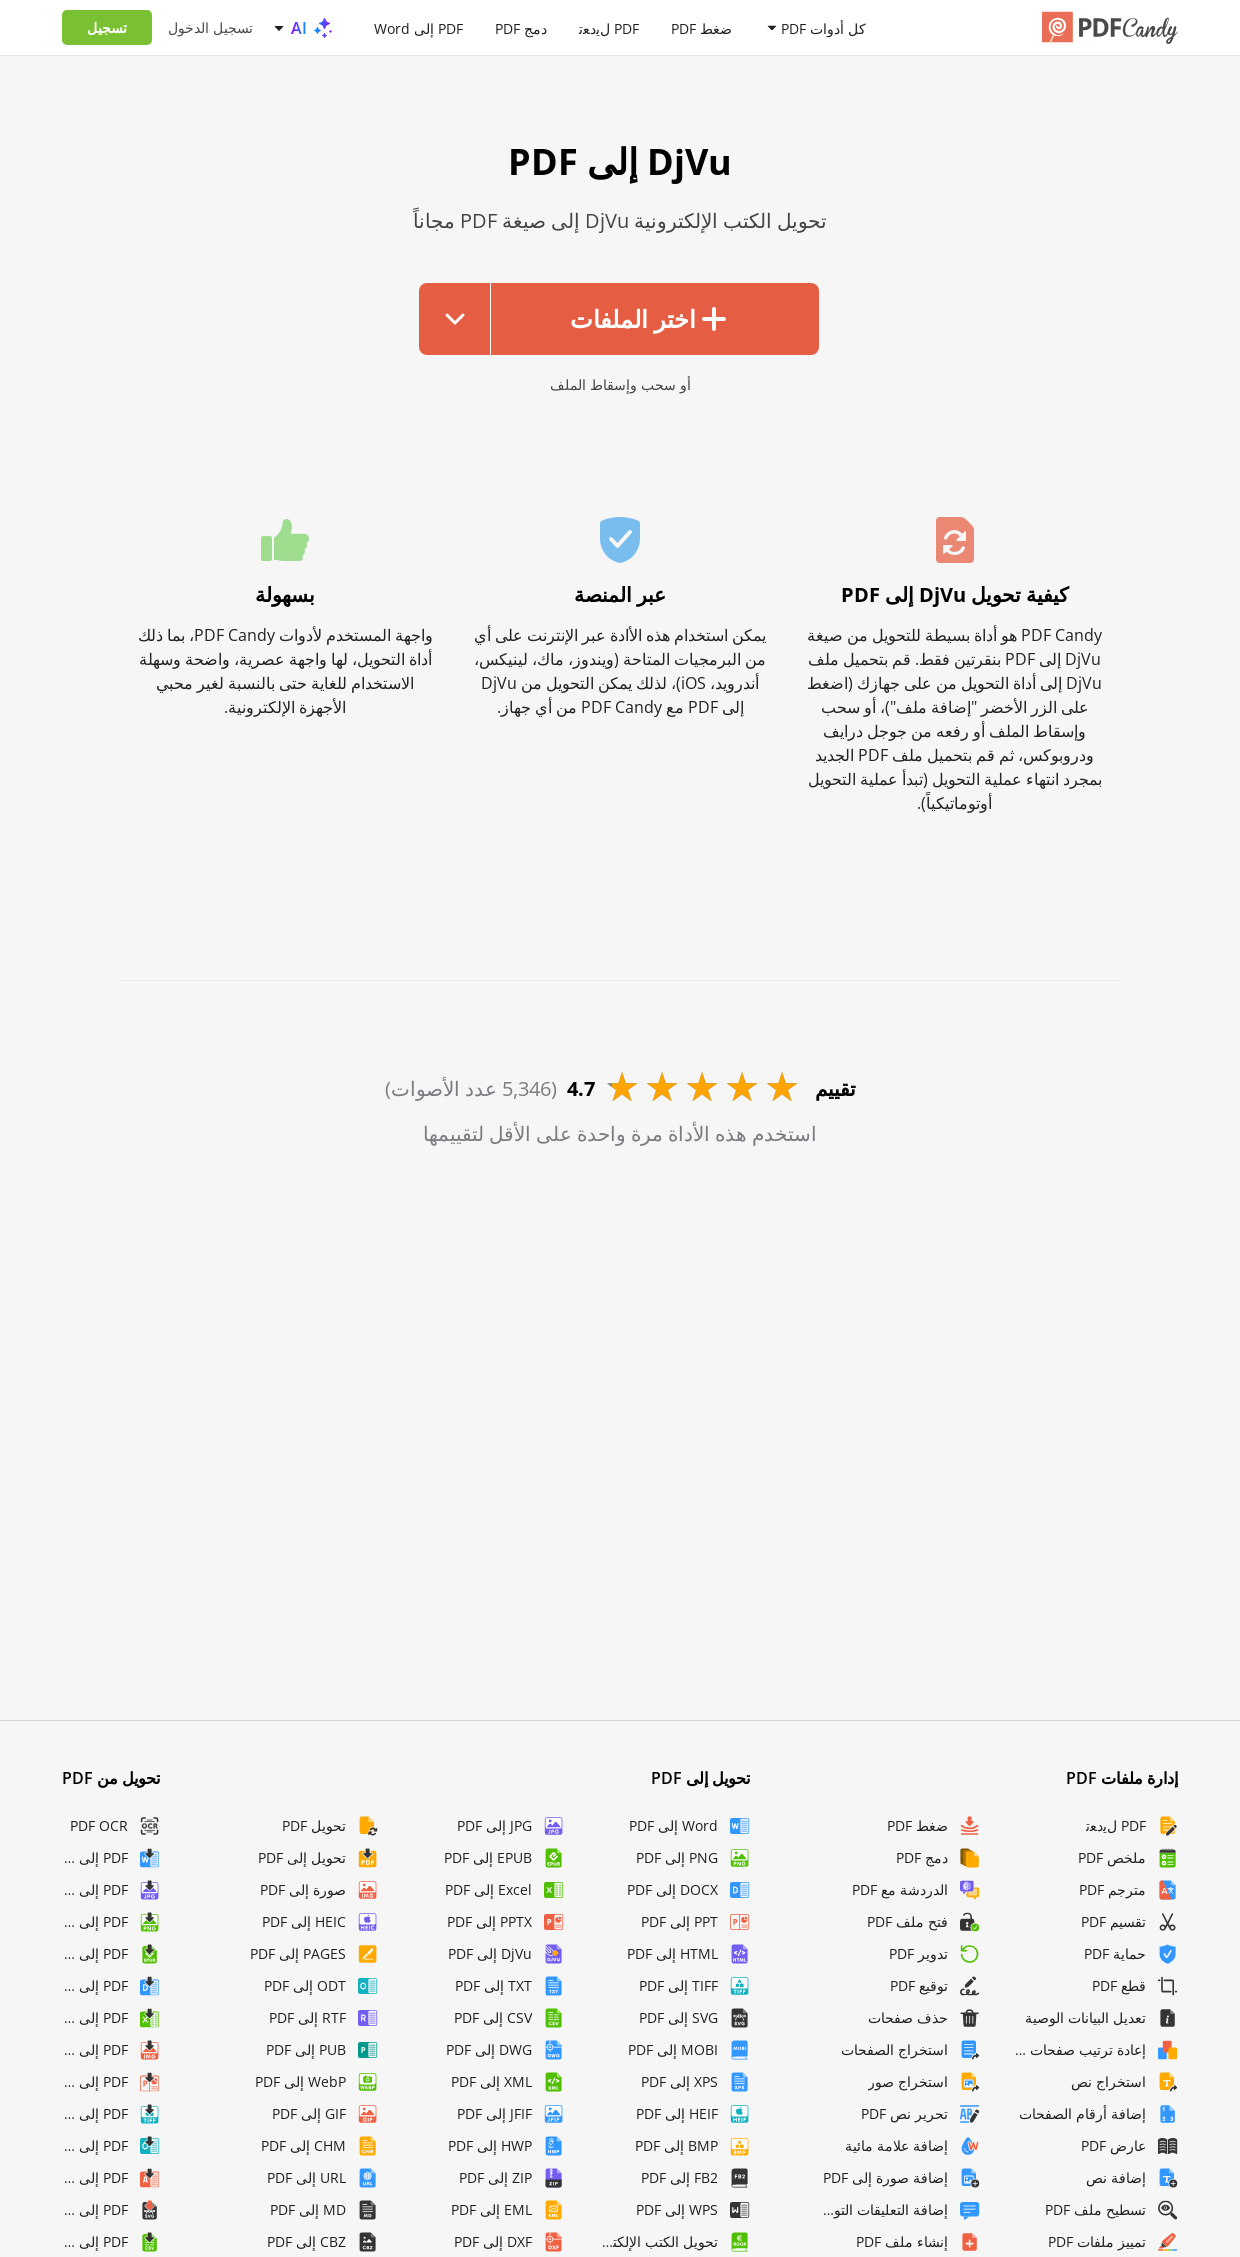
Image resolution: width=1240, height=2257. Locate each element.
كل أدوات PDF (823, 27)
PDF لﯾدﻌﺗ (609, 27)
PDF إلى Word (418, 27)
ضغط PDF (701, 27)
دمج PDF (521, 27)
